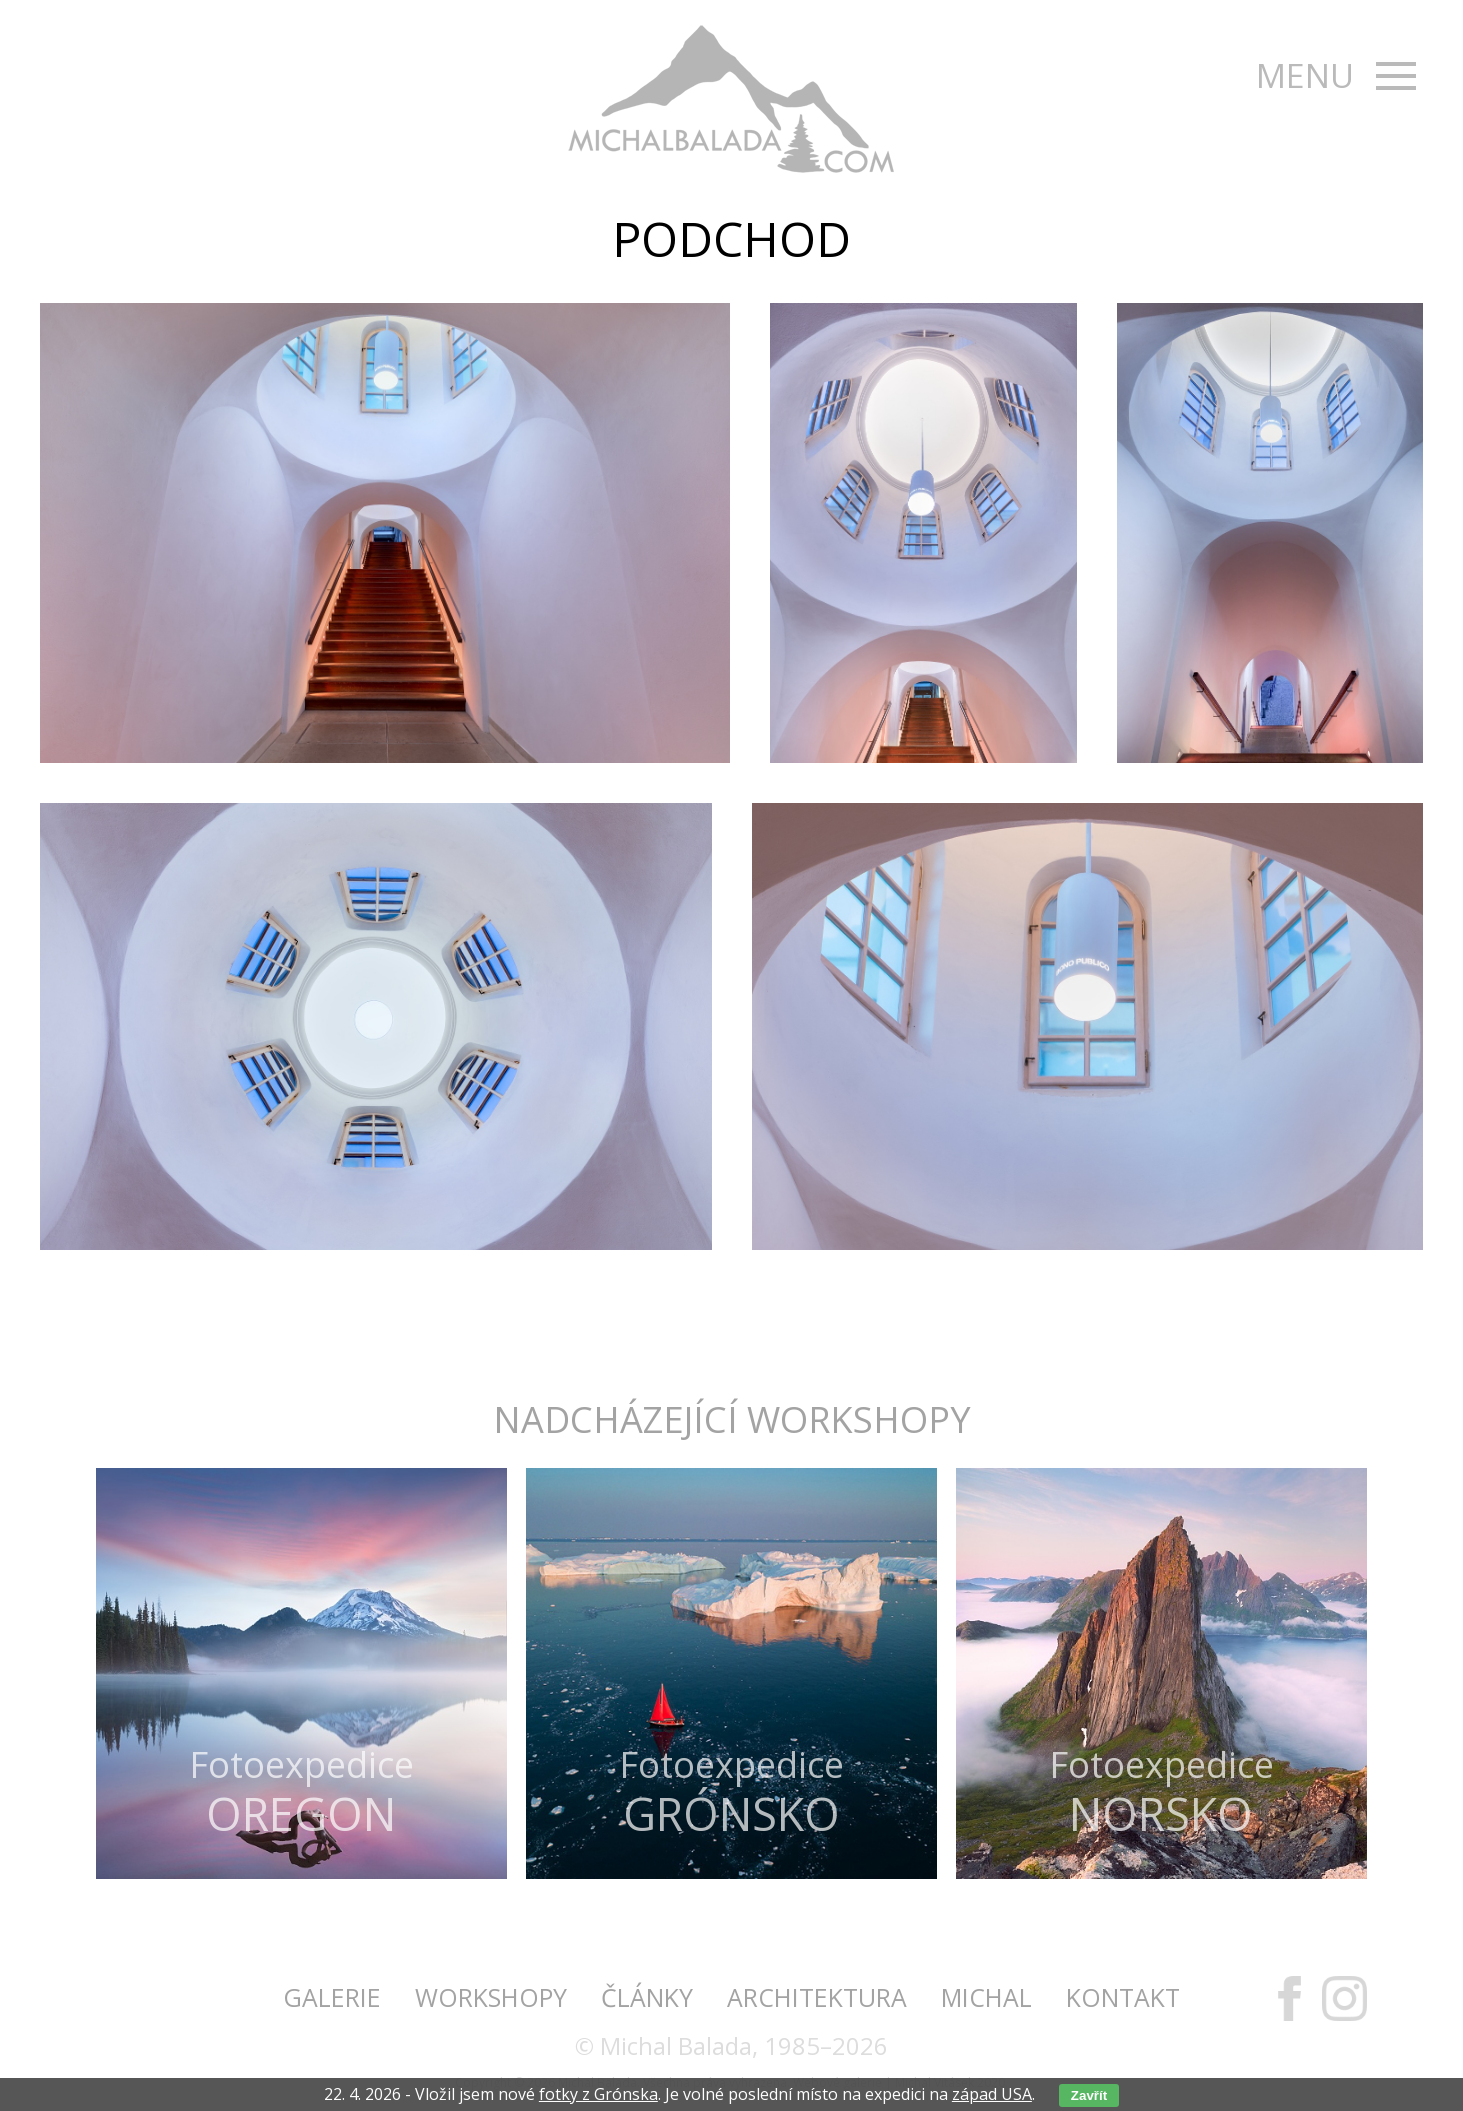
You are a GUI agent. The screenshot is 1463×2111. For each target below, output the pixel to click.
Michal (986, 1997)
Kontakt (1123, 1997)
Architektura (817, 1997)
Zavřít (1089, 2095)
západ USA (992, 2094)
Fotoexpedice (301, 1789)
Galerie (332, 1997)
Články (647, 1997)
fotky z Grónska (598, 2094)
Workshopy (491, 1997)
